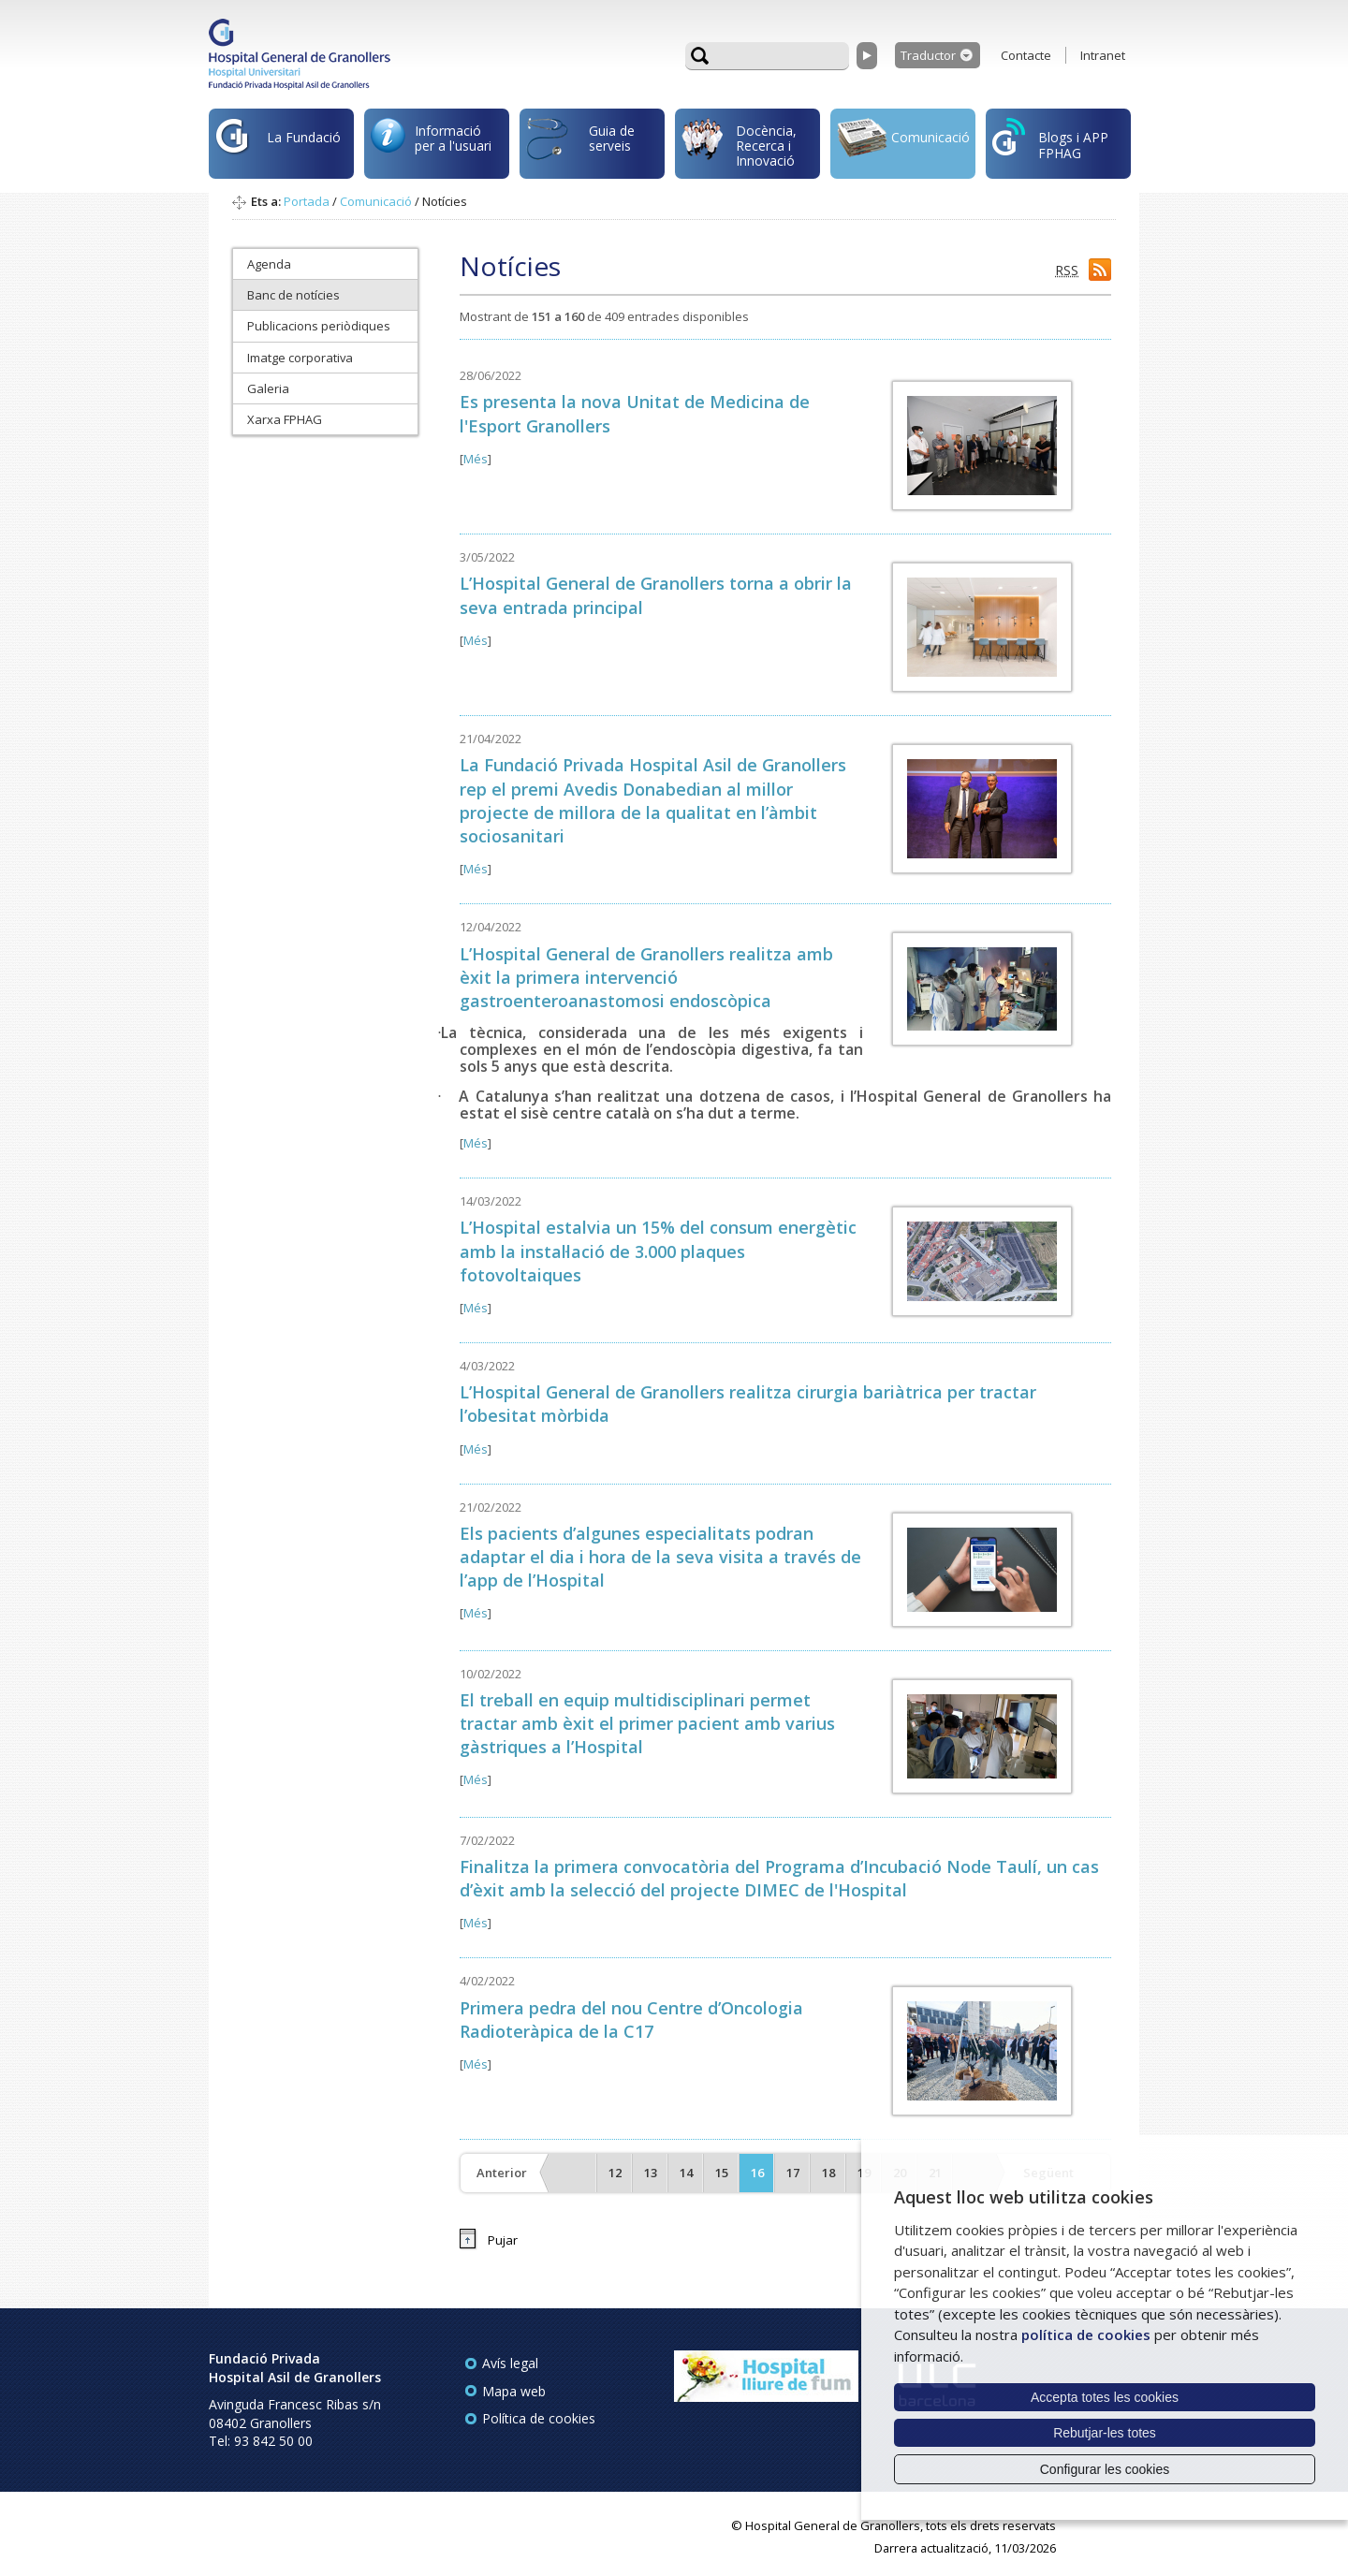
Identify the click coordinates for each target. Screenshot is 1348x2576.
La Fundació (278, 146)
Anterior (501, 2172)
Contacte (1026, 55)
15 (721, 2172)
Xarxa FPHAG (284, 419)
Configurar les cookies (1105, 2469)
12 (615, 2172)
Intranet (1102, 55)
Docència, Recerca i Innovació (739, 144)
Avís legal (510, 2363)
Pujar (503, 2240)
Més (475, 458)
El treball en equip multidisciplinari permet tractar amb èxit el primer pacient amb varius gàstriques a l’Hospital (647, 1723)
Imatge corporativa (300, 357)
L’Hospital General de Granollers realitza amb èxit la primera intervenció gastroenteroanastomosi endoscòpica (646, 977)
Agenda (269, 264)
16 (757, 2172)
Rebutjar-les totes (1104, 2432)
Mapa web (514, 2391)
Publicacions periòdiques (318, 325)
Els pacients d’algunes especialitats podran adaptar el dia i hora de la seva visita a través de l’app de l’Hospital (660, 1556)
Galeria (268, 388)
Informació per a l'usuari (431, 141)
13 (650, 2172)
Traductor (928, 55)
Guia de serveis (580, 148)
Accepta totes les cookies (1105, 2397)
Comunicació (903, 140)
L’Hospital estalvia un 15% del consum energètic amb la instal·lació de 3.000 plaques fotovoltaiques (658, 1250)
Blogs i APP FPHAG (1050, 140)
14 (686, 2172)
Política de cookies (538, 2418)
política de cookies (1085, 2334)
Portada (307, 201)
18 (828, 2172)
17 (792, 2172)
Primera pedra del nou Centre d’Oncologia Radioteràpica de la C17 (631, 2019)
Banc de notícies (293, 294)
